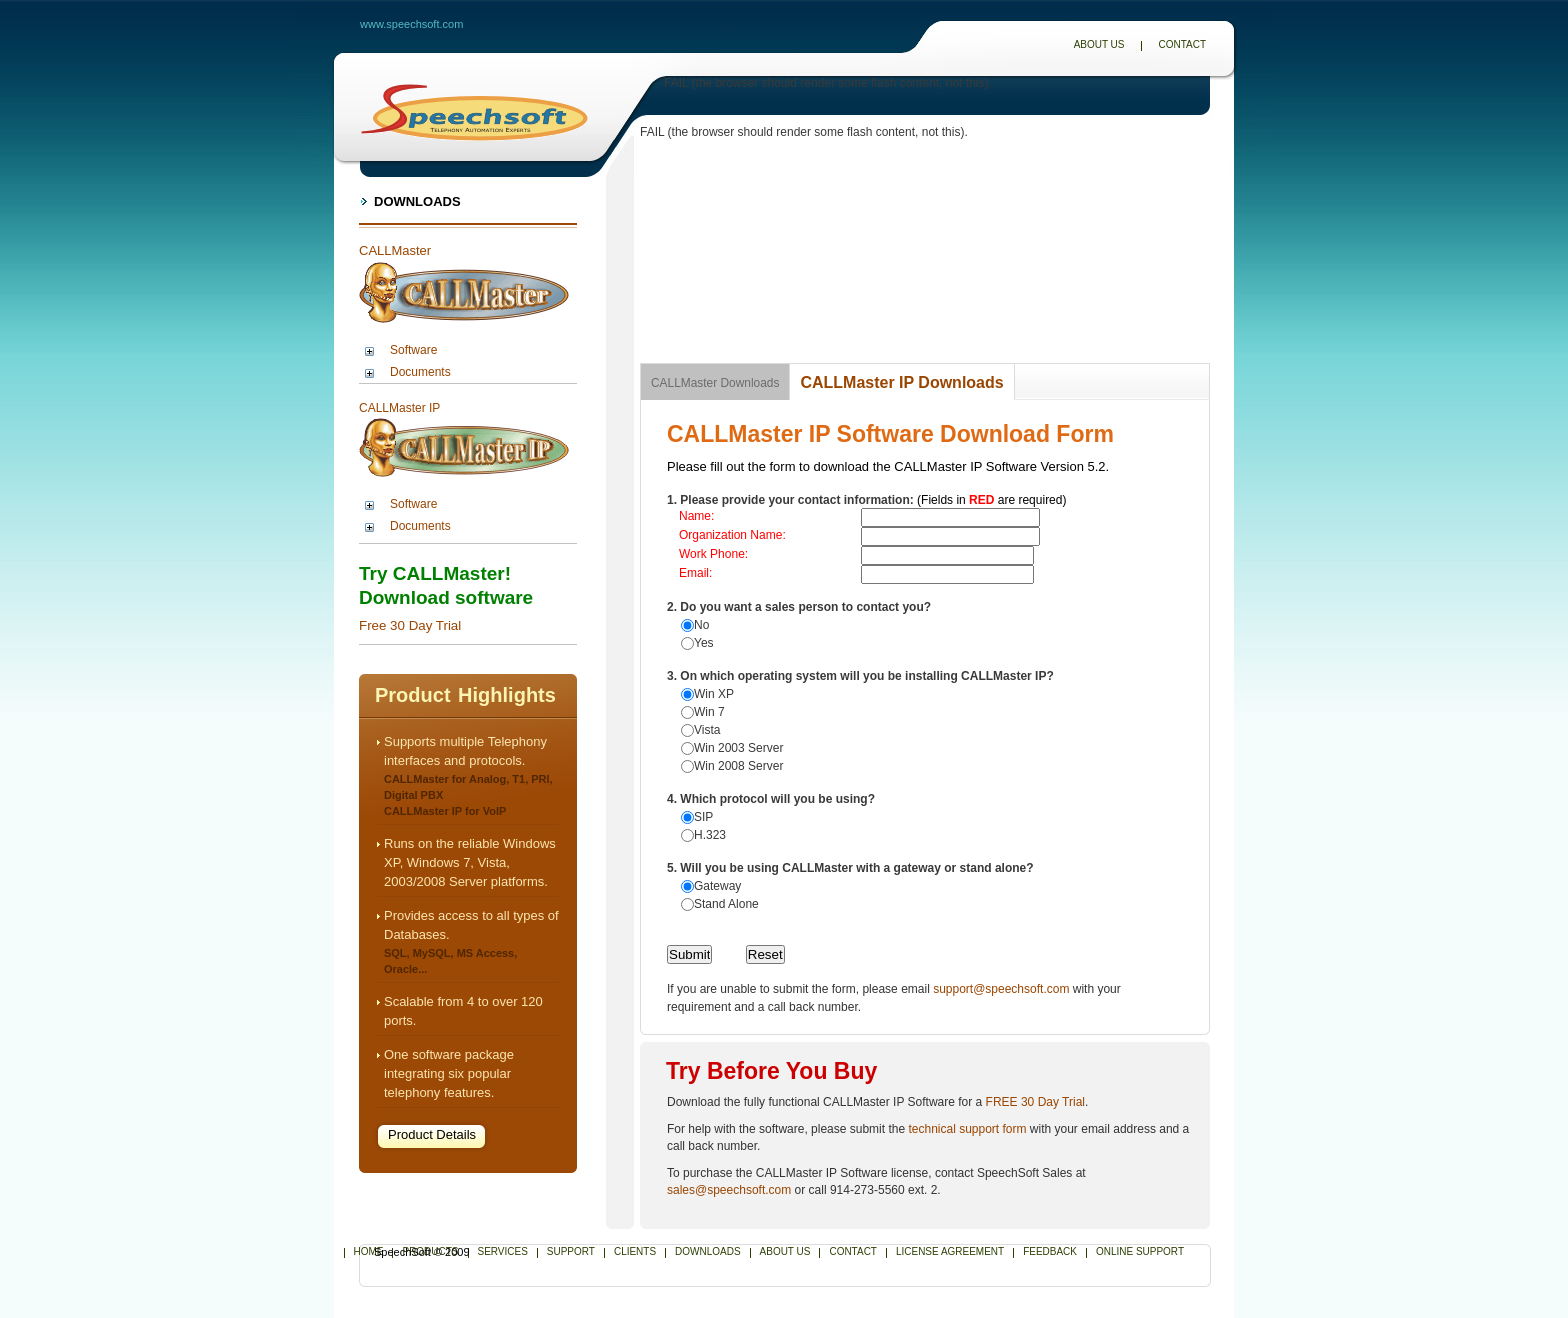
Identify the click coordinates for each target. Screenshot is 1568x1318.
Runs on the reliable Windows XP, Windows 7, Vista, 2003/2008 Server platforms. (470, 862)
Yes (704, 643)
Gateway (717, 886)
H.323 (710, 835)
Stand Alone (726, 904)
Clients (635, 1251)
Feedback (1050, 1251)
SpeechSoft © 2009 (422, 1252)
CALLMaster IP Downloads (901, 382)
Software (413, 350)
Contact (1182, 44)
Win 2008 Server (738, 766)
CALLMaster (395, 250)
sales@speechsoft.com (729, 1190)
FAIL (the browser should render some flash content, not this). (828, 83)
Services (503, 1251)
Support (571, 1251)
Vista (707, 730)
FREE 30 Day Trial (1035, 1102)
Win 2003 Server (738, 748)
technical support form (967, 1129)
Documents (420, 372)
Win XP (714, 694)
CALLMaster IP (399, 408)
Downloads (417, 201)
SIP (703, 817)
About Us (1099, 44)
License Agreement (950, 1251)
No (701, 625)
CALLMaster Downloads (715, 383)
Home (369, 1251)
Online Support (1140, 1251)
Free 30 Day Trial (410, 625)
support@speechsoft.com (1001, 989)
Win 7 (709, 712)
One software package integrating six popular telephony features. (449, 1073)
